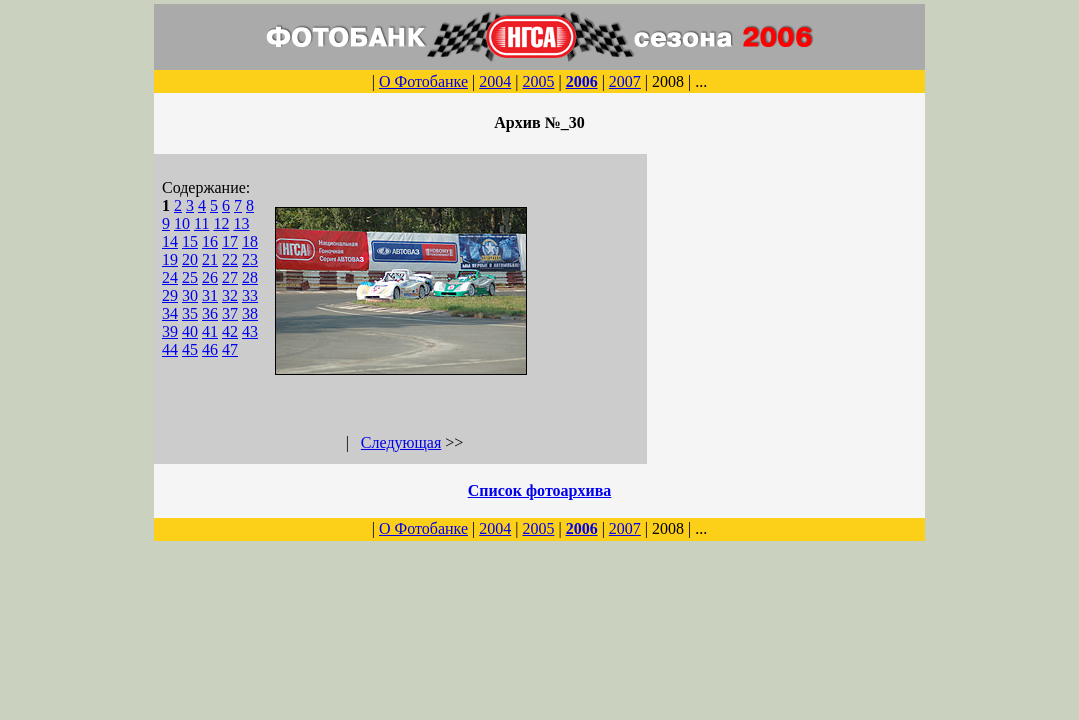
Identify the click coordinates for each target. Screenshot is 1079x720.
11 (201, 223)
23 (250, 259)
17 (230, 241)
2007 (625, 81)
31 (210, 295)
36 (210, 313)
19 (170, 259)
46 (210, 349)
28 (250, 277)
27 (230, 277)
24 (170, 277)
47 (230, 349)
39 (170, 331)
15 (190, 241)
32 (230, 295)
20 (190, 259)
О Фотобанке (423, 81)
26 (210, 277)
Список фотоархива (540, 490)
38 (250, 313)
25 (190, 277)
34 (170, 313)
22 (230, 259)
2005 (538, 81)
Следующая (401, 442)
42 (230, 331)
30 (190, 295)
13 (241, 223)
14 (170, 241)
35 (190, 313)
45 (190, 349)
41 (210, 331)
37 (230, 313)
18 (250, 241)
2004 (495, 81)
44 (170, 349)
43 (250, 331)
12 (221, 223)
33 (250, 295)
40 (190, 331)
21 (210, 259)
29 (170, 295)
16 (210, 241)
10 (182, 223)
